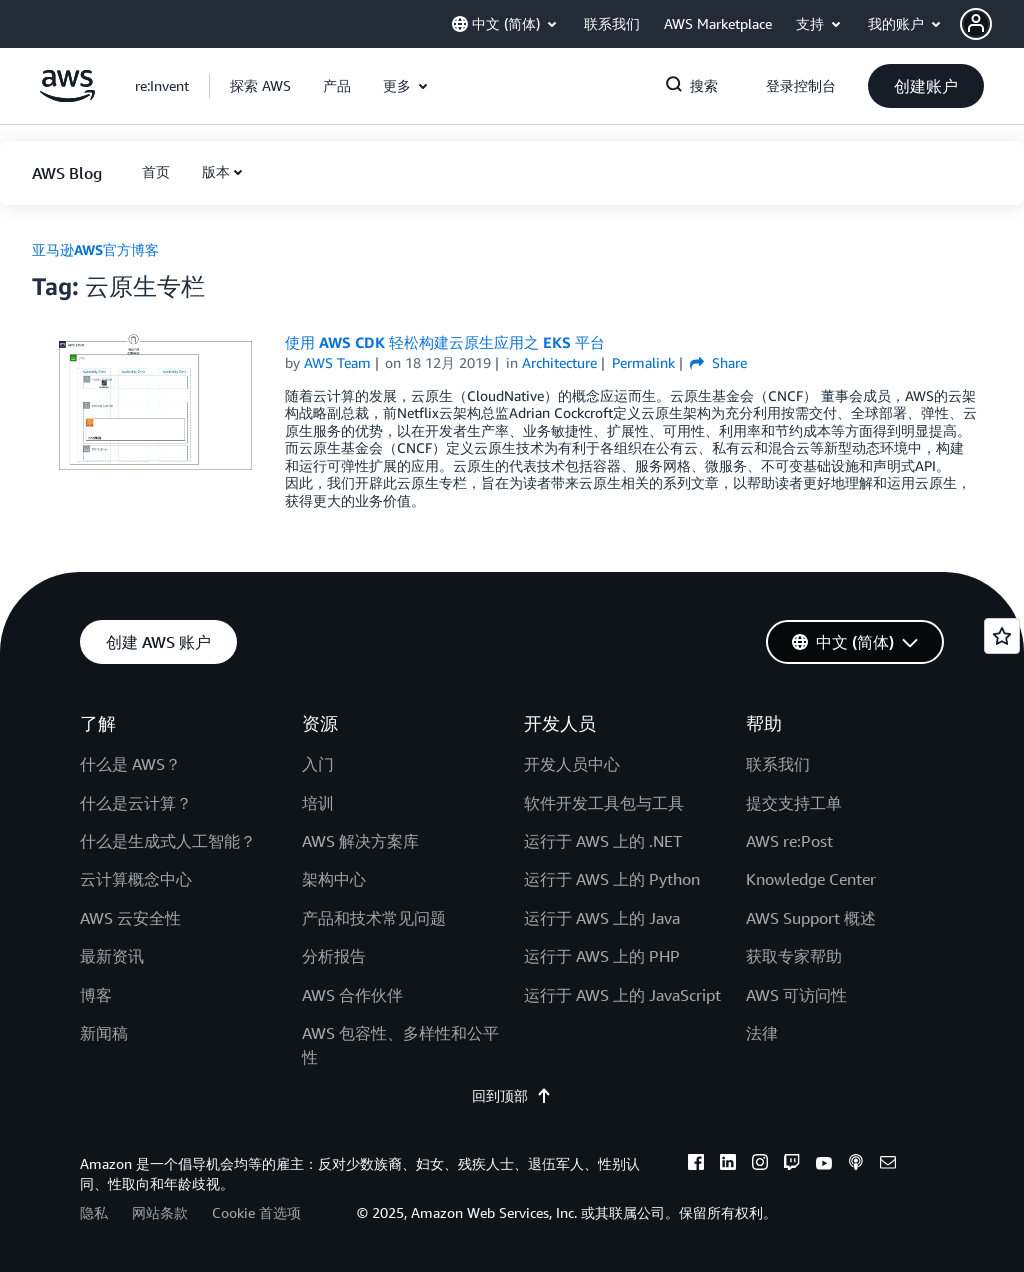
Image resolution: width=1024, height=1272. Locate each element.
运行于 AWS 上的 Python (612, 879)
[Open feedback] (1002, 636)
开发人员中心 (572, 764)
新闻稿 (104, 1033)
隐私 (94, 1212)
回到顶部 (512, 1095)
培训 (318, 803)
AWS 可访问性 (796, 995)
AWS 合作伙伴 (352, 995)
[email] (888, 1165)
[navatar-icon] (976, 24)
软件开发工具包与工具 (604, 803)
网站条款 (160, 1212)
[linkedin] (728, 1165)
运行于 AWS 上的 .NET (603, 841)
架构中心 (334, 879)
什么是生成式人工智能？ (168, 841)
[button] (992, 24)
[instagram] (760, 1165)
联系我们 (778, 764)
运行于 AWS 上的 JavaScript (622, 995)
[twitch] (792, 1165)
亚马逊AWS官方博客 (95, 249)
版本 (216, 171)
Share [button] (718, 362)
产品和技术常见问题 (374, 918)
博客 (96, 995)
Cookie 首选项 (256, 1212)
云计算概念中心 (136, 879)
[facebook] (696, 1165)
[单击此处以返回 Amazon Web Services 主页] (67, 96)
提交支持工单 (794, 803)
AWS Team (337, 362)
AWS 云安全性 (130, 918)
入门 (318, 764)
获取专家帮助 (794, 956)
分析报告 (334, 956)
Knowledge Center (811, 879)
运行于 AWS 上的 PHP (602, 956)
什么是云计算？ (136, 803)
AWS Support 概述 (811, 918)
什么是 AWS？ (130, 764)
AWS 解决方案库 (360, 841)
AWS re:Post (789, 841)
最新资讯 (112, 956)
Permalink (643, 362)
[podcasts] (856, 1165)
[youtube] (824, 1165)
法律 (762, 1033)
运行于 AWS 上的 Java (602, 918)
